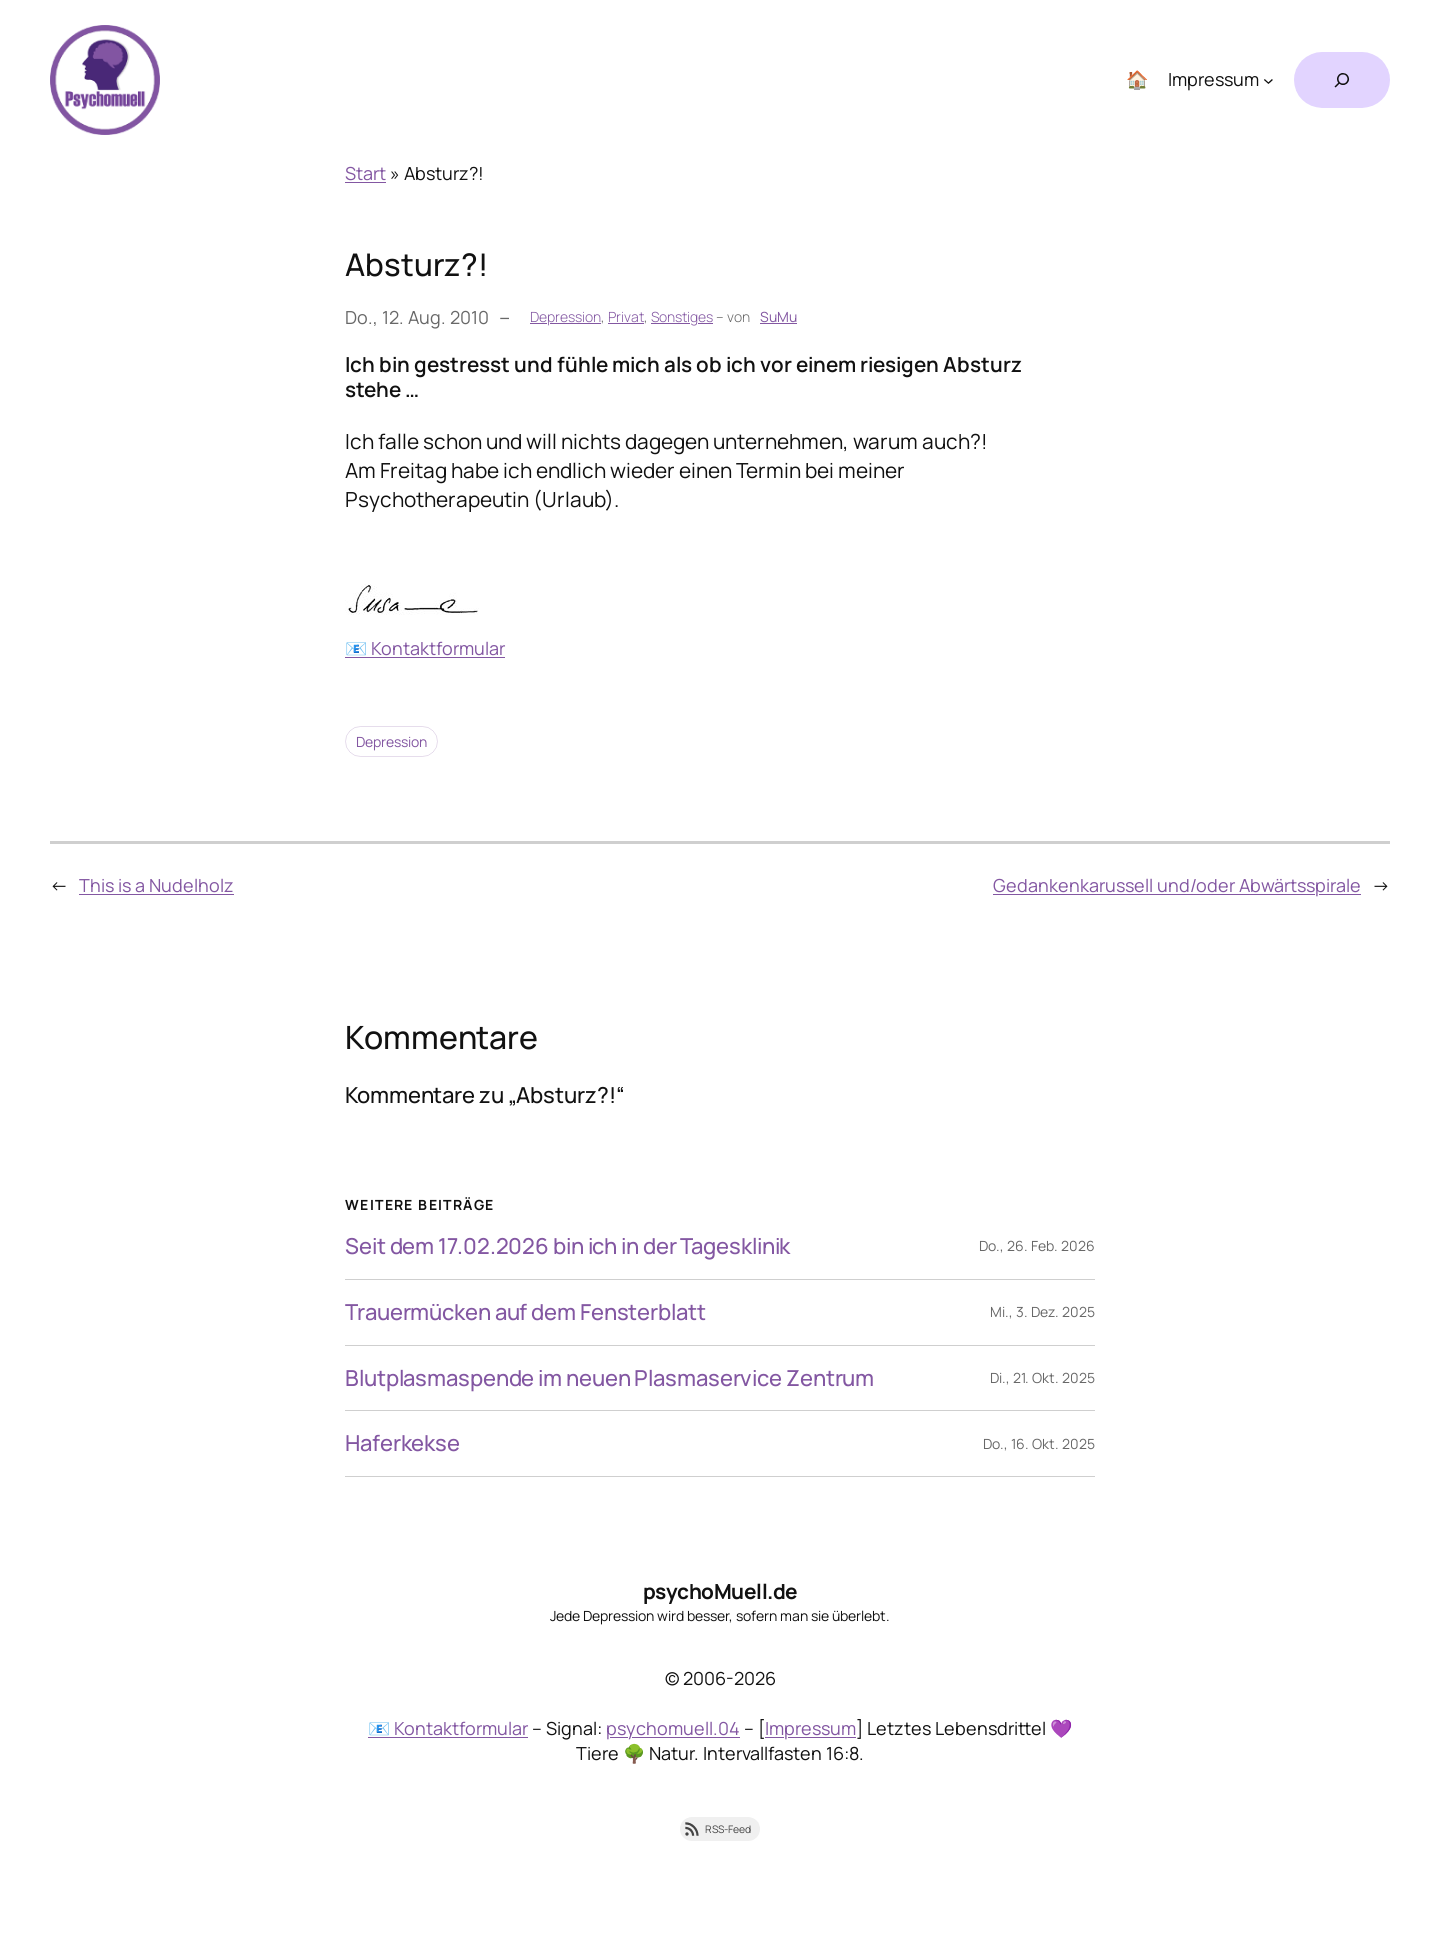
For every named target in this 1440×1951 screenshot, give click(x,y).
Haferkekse (402, 1443)
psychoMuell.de (720, 1591)
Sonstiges (682, 316)
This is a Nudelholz (156, 885)
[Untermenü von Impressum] (1268, 80)
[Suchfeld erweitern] (1342, 80)
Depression (565, 316)
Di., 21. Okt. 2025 (1042, 1377)
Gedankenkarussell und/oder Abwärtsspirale (1177, 885)
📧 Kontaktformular (425, 648)
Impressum (810, 1728)
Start (365, 173)
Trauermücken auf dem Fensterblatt (525, 1312)
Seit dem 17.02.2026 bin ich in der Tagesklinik (567, 1246)
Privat (626, 316)
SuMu (778, 316)
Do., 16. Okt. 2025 (1039, 1443)
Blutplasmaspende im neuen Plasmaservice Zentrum (609, 1378)
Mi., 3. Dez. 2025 (1042, 1311)
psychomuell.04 (673, 1728)
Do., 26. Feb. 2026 (1037, 1245)
